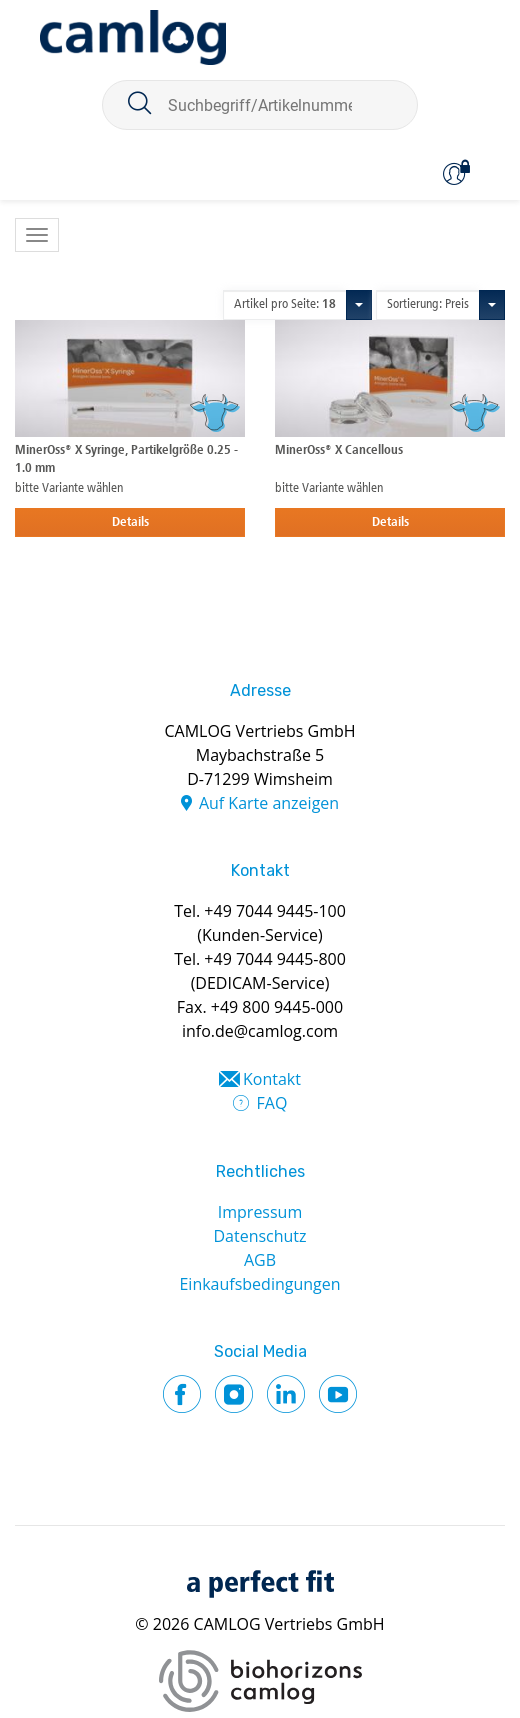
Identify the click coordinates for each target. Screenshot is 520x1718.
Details (130, 522)
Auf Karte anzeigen (269, 803)
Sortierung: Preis (428, 304)
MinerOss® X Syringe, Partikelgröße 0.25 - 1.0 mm (126, 459)
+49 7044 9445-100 (275, 911)
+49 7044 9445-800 (275, 959)
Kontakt (272, 1079)
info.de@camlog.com (260, 1031)
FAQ (272, 1103)
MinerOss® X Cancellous (339, 450)
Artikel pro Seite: (285, 304)
